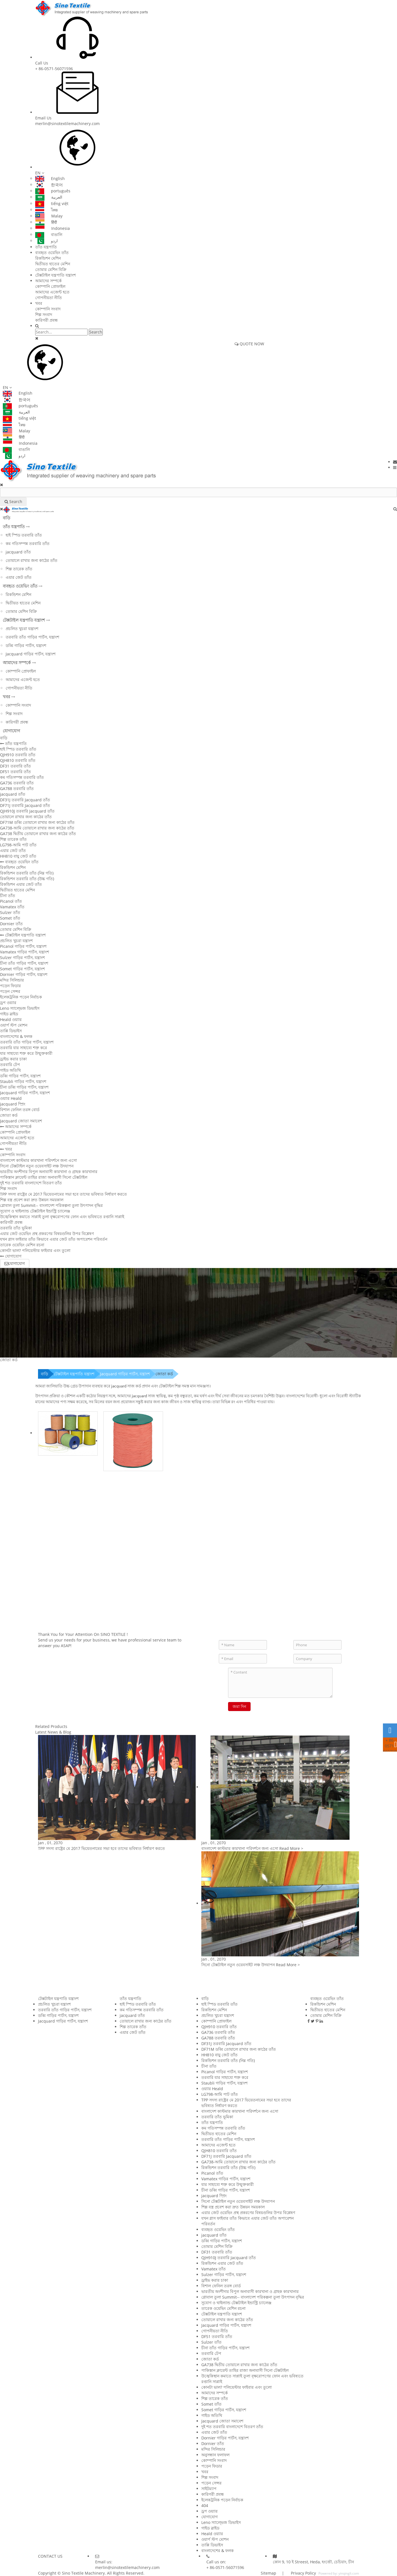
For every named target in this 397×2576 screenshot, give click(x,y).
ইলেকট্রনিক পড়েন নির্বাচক (21, 997)
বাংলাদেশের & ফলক (16, 1036)
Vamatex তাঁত (12, 906)
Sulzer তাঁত (10, 912)
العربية (48, 197)
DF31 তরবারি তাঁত (15, 766)
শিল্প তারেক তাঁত (19, 568)
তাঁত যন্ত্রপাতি (46, 247)
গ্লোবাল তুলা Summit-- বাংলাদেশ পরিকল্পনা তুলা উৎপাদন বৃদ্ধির (51, 1205)
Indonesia (52, 228)
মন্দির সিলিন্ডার (12, 980)
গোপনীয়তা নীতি (48, 297)
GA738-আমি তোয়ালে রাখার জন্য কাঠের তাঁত (37, 828)
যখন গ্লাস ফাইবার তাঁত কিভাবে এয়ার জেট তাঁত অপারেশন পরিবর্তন (53, 1239)
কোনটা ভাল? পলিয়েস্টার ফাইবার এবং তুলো (35, 1250)
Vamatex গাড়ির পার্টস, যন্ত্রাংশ (24, 952)
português (52, 190)
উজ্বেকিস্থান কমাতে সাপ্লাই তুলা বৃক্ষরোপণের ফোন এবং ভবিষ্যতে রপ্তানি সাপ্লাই (62, 1216)
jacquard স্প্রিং (12, 1104)
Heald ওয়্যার (11, 1019)
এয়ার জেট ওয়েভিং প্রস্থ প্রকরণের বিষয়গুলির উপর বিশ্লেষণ (47, 1233)
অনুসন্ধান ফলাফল (215, 2454)
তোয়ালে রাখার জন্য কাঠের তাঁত (31, 560)
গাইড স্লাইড (9, 1013)
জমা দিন (239, 1706)
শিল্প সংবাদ (43, 314)
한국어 (49, 184)
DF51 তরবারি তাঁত (15, 771)
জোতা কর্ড (8, 1115)
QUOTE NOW (249, 343)
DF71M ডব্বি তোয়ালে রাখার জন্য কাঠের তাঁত (37, 822)
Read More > (291, 1848)
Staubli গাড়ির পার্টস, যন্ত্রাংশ (23, 1081)
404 (204, 2505)
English (50, 178)
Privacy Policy (303, 2573)
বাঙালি (48, 234)
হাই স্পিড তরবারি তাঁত (24, 535)
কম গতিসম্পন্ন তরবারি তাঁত (28, 543)
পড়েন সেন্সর (10, 991)
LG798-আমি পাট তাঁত (18, 844)
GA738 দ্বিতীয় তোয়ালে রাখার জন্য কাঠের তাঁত (38, 833)
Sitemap (268, 2573)
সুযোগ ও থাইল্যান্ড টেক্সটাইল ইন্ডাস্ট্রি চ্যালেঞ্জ (35, 1211)
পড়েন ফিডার (10, 985)
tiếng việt (51, 203)
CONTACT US (50, 2556)
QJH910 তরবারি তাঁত (17, 754)
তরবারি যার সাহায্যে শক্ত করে (23, 1047)
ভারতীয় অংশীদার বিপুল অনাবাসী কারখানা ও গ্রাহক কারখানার (48, 1171)
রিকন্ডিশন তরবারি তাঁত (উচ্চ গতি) (27, 878)
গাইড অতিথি (10, 1070)
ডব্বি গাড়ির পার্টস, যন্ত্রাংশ (26, 645)
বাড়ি (6, 517)
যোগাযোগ (11, 730)
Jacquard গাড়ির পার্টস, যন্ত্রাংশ (30, 654)
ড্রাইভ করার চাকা (13, 1059)
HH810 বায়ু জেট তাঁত (18, 856)
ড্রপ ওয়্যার (8, 1002)
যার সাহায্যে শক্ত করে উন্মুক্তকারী (26, 1053)
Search (95, 332)
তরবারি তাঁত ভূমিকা (16, 1228)
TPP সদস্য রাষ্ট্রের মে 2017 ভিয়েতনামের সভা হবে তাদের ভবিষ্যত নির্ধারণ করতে (63, 1194)
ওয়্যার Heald (11, 1098)
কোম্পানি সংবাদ (48, 309)
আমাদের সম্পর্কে (48, 280)
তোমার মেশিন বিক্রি (50, 269)
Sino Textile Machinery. (84, 2573)
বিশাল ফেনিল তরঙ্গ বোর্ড (19, 1109)
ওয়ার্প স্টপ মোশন (13, 1025)
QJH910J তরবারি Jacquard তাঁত (27, 811)
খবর (38, 303)
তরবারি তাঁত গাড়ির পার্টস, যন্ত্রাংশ (32, 637)
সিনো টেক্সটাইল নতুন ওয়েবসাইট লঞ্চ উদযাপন (36, 1166)
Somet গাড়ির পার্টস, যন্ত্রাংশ (22, 968)
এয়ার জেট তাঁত (19, 577)
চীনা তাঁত (7, 895)
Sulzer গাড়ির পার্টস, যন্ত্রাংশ (22, 957)
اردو (46, 240)
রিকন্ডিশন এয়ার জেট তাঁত (21, 884)
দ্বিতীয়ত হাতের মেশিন (52, 263)
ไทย (46, 209)
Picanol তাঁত (11, 901)
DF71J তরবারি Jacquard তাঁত (25, 805)
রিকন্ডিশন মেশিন (48, 258)
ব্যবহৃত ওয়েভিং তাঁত (52, 252)
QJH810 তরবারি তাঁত (17, 760)
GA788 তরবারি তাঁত (17, 788)
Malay (49, 216)
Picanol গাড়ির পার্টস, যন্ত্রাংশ (23, 946)
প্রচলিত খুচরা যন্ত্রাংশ (22, 628)
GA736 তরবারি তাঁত (17, 783)
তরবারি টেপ (10, 1064)
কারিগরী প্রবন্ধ (46, 320)
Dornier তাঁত (11, 923)
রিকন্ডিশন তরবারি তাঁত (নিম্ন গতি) (26, 873)
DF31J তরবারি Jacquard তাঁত (25, 799)
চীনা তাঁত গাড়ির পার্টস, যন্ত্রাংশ (24, 963)
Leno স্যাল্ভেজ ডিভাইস (19, 1008)
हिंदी (46, 222)
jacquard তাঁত (18, 552)
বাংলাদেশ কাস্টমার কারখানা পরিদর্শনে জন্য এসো (38, 1160)
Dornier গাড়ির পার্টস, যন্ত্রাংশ (23, 974)
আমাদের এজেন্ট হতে (52, 292)
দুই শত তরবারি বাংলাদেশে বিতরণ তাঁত (31, 1182)
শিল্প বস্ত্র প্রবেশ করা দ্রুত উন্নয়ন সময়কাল (31, 1199)
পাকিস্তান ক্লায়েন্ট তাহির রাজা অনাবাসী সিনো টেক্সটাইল (43, 1177)
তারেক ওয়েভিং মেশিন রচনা (22, 1244)
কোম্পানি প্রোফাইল (50, 286)
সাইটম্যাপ (209, 2488)
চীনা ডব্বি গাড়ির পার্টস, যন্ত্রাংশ (24, 1087)
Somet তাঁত (10, 918)
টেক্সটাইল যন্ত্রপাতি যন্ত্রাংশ (55, 275)
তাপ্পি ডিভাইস (11, 1030)
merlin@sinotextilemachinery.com (67, 123)
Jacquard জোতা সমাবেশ (21, 1121)
